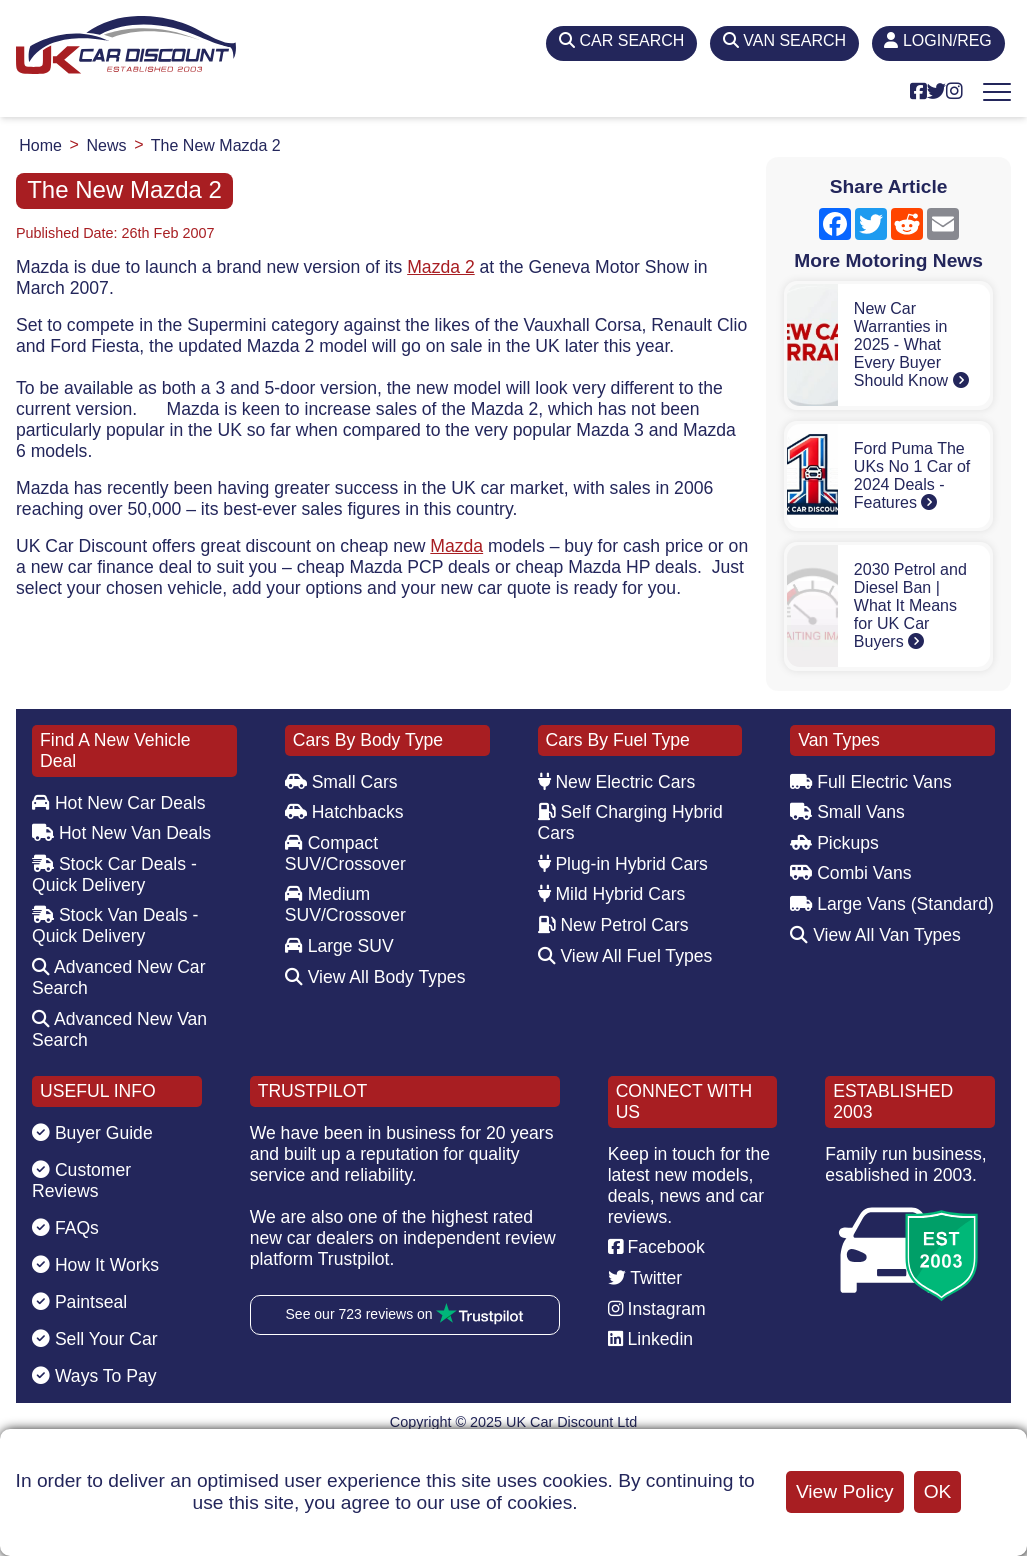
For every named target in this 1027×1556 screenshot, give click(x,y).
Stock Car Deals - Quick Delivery (114, 874)
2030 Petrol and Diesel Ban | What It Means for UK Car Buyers (910, 605)
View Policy (845, 1491)
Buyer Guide (92, 1133)
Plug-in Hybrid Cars (623, 864)
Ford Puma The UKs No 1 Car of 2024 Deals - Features (912, 475)
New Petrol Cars (613, 925)
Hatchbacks (344, 812)
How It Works (95, 1265)
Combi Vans (850, 873)
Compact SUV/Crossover (345, 853)
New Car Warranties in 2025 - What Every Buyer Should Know (911, 344)
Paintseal (79, 1302)
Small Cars (341, 782)
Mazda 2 (440, 267)
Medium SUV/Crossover (345, 904)
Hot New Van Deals (121, 833)
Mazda (456, 546)
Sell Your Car (95, 1339)
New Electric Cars (617, 782)
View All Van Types (875, 935)
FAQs (65, 1228)
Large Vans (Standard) (892, 904)
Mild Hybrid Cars (612, 894)
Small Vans (847, 812)
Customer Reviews (81, 1180)
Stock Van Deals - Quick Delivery (115, 925)
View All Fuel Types (625, 956)
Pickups (834, 843)
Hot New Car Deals (118, 803)
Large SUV (339, 946)
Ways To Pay (94, 1376)
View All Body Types (375, 977)
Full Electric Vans (871, 782)
